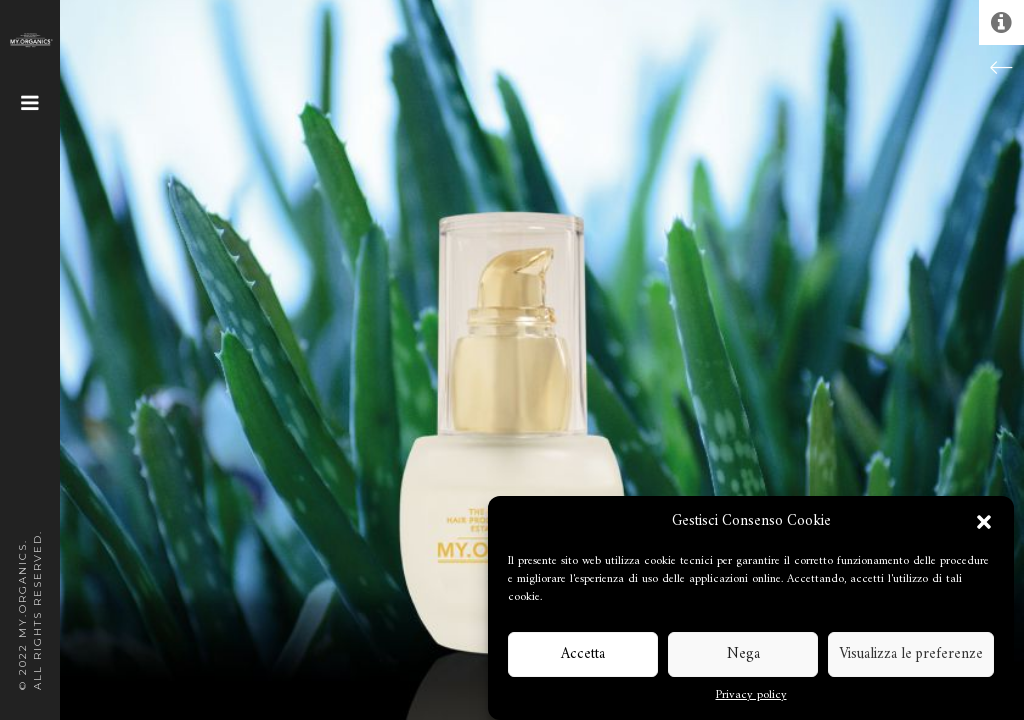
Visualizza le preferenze (911, 654)
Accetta (583, 654)
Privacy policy (751, 696)
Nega (743, 654)
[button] (984, 522)
